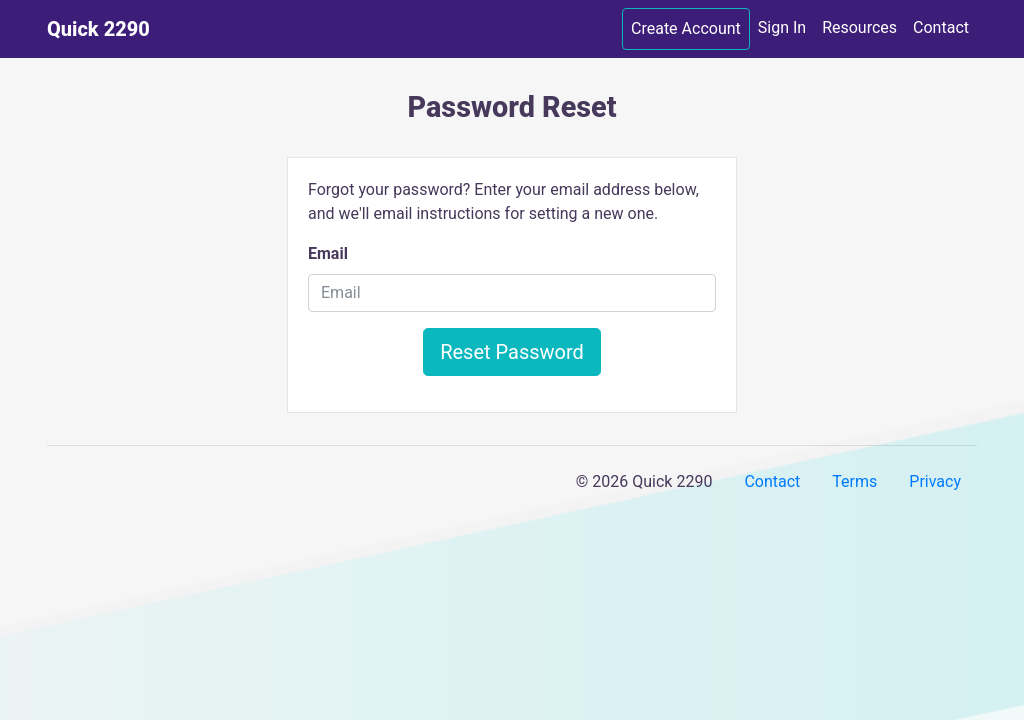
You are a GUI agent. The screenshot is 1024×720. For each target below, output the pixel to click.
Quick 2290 (98, 29)
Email (328, 253)
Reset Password (512, 352)
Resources (859, 27)
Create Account (686, 28)
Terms (854, 481)
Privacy (935, 481)
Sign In (782, 27)
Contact (941, 27)
